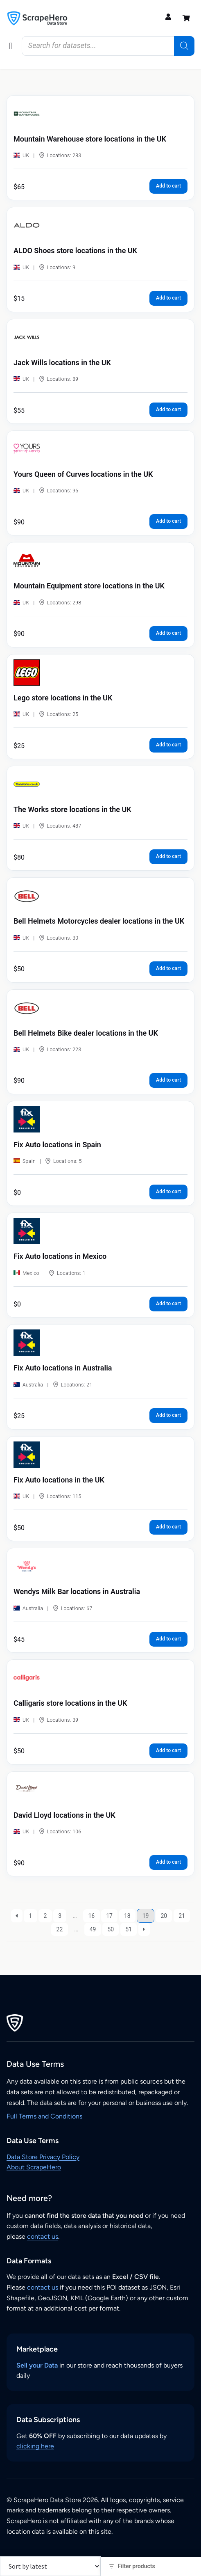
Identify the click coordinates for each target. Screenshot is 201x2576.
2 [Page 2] (45, 1916)
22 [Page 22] (59, 1929)
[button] (11, 46)
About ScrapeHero (34, 2167)
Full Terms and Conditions (44, 2116)
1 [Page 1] (30, 1916)
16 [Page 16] (91, 1916)
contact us (42, 2236)
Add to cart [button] (168, 186)
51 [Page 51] (128, 1929)
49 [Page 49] (93, 1929)
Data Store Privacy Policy (43, 2157)
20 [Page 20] (163, 1916)
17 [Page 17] (109, 1916)
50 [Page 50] (110, 1929)
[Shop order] (50, 2566)
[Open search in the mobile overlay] (108, 46)
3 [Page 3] (59, 1916)
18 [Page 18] (127, 1916)
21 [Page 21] (181, 1916)
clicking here (35, 2446)
